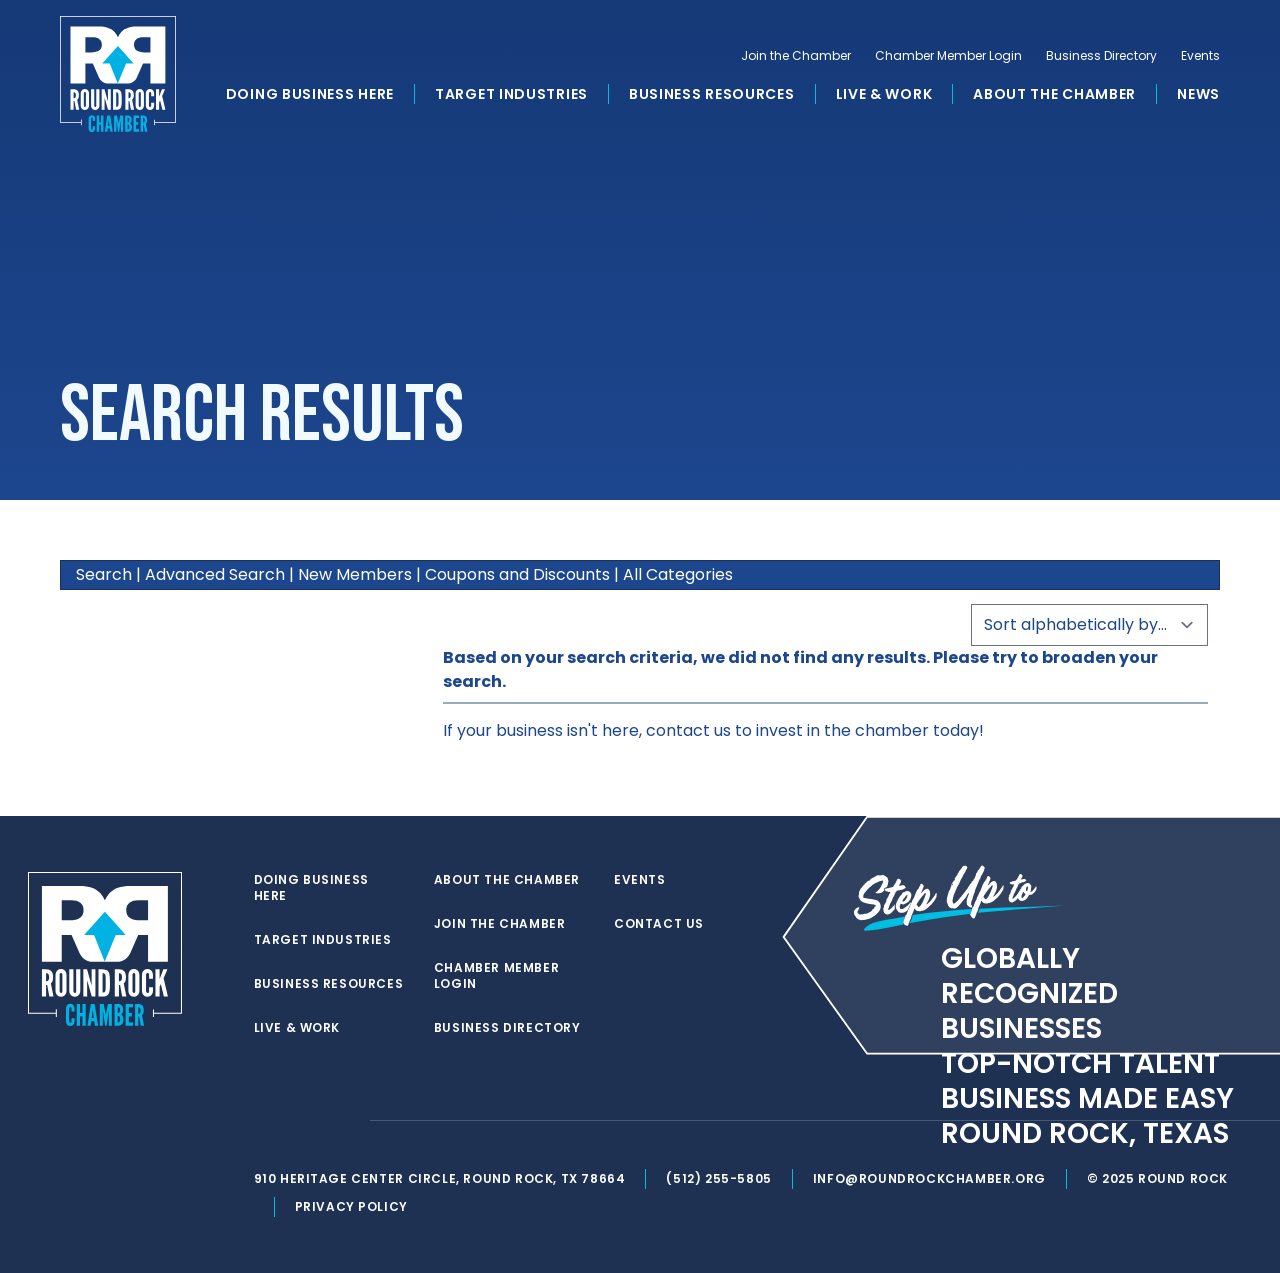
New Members (355, 574)
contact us (688, 730)
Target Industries (511, 94)
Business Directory (1101, 56)
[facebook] (304, 1121)
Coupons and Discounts (517, 574)
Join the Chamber (796, 56)
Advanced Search (215, 574)
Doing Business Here (310, 94)
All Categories (678, 574)
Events (1200, 56)
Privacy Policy (351, 1206)
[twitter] (264, 1121)
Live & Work (884, 94)
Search (104, 574)
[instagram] (344, 1121)
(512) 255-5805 (718, 1178)
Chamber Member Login (948, 56)
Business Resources (712, 94)
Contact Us (659, 924)
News (1198, 94)
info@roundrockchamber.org (929, 1178)
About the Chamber (1054, 94)
